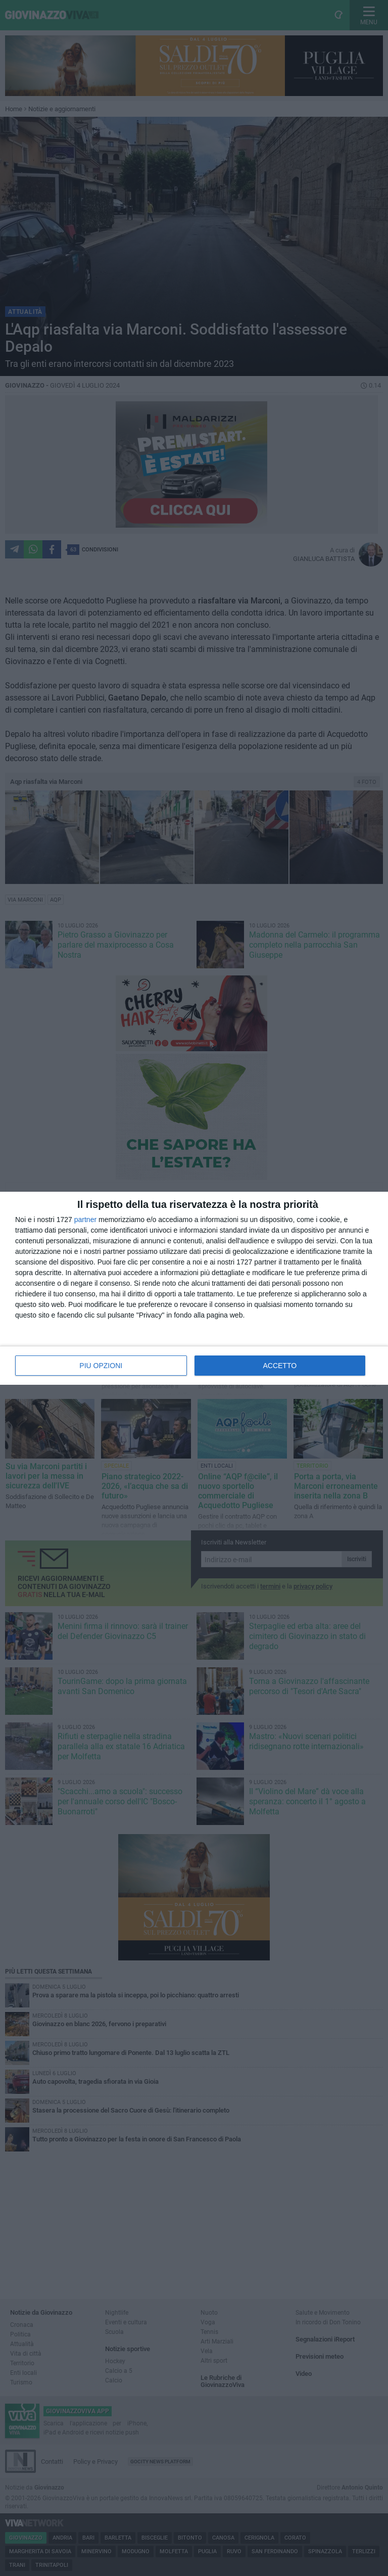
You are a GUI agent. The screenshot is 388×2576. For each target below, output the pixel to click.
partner (85, 1219)
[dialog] (194, 1288)
